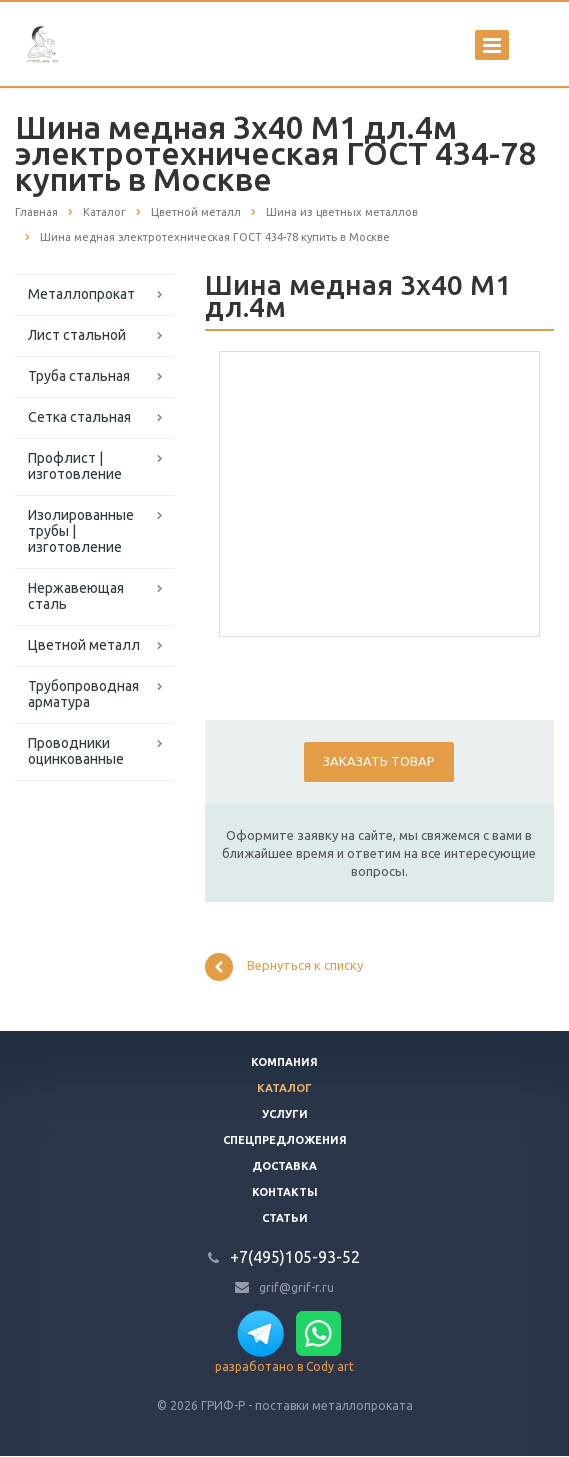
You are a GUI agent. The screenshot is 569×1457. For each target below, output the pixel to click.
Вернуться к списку (284, 967)
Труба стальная (79, 376)
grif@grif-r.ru (296, 1286)
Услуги (285, 1114)
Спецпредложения (285, 1140)
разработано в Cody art (284, 1366)
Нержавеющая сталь (76, 596)
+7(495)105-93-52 (295, 1257)
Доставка (284, 1166)
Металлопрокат (81, 294)
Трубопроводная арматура (83, 694)
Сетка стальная (79, 417)
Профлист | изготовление (75, 466)
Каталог (284, 1088)
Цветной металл (84, 645)
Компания (284, 1062)
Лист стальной (77, 335)
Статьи (285, 1218)
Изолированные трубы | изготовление (81, 531)
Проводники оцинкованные (76, 751)
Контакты (285, 1192)
